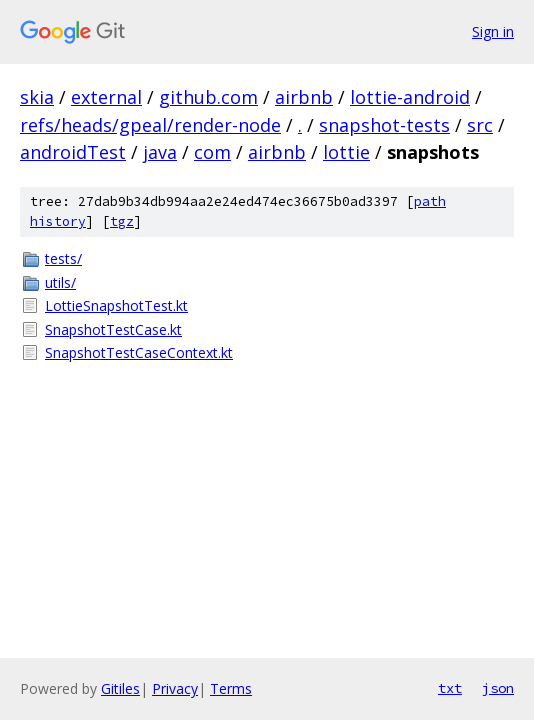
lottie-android (410, 97)
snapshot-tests (384, 125)
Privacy (175, 688)
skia (37, 97)
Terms (231, 688)
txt (450, 688)
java (160, 152)
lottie (346, 152)
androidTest (73, 152)
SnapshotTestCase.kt (113, 329)
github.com (208, 97)
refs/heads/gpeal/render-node (150, 125)
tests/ (63, 258)
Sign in (493, 31)
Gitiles (120, 688)
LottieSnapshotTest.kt (116, 305)
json (498, 688)
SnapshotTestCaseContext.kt (139, 352)
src (480, 125)
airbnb (304, 97)
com (212, 152)
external (106, 97)
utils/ (60, 282)
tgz (122, 221)
